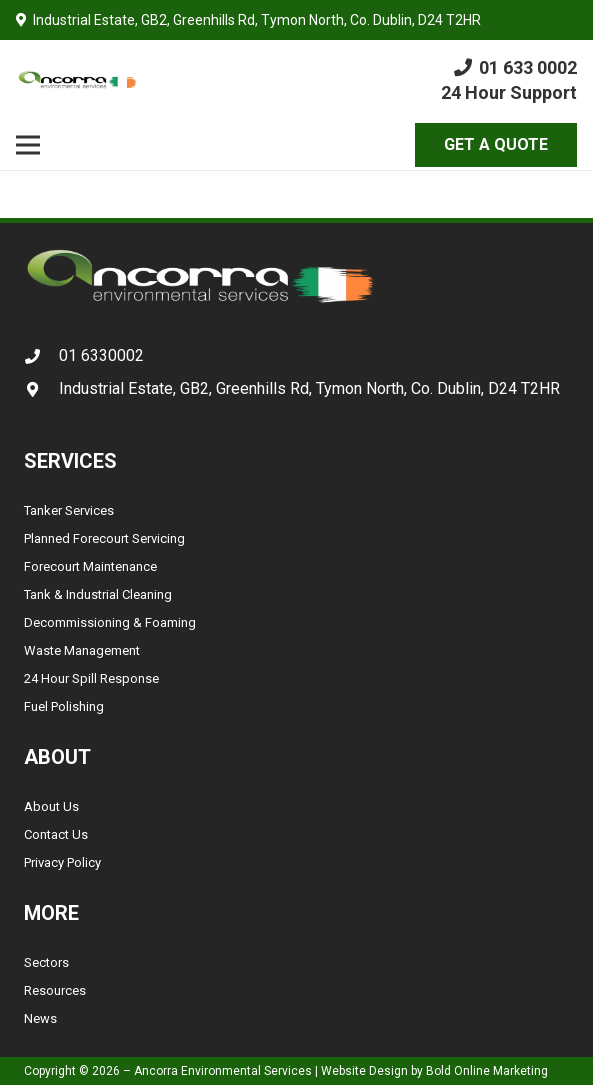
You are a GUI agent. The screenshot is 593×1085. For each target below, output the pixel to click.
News (40, 1018)
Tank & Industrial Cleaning (98, 594)
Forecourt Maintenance (90, 566)
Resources (55, 990)
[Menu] (28, 145)
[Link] (77, 80)
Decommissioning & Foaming (110, 622)
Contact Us (56, 834)
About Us (51, 806)
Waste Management (82, 650)
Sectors (46, 962)
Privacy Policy (62, 862)
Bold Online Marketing (487, 1071)
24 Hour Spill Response (91, 678)
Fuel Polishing (64, 706)
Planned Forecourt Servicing (104, 538)
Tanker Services (69, 510)
